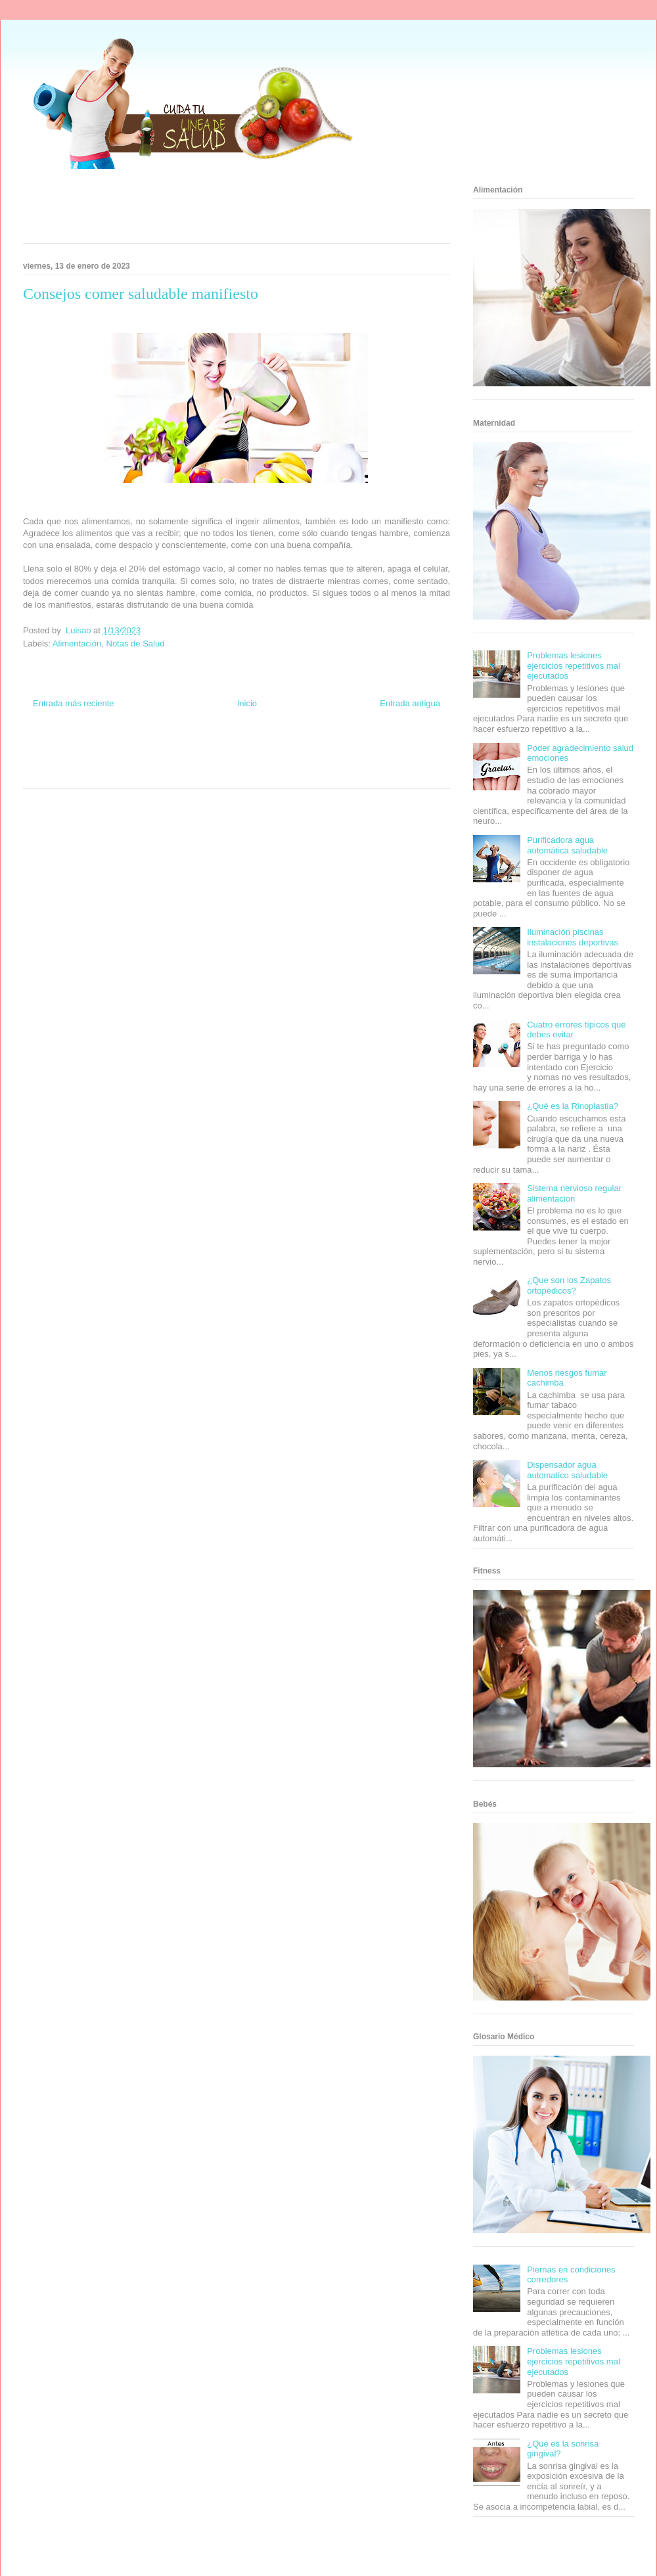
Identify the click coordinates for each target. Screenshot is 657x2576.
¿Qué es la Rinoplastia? (572, 1106)
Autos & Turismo (284, 761)
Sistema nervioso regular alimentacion (574, 1193)
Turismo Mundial (81, 773)
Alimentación (77, 643)
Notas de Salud (135, 643)
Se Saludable (127, 773)
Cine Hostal (193, 761)
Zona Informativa (47, 748)
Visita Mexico (167, 773)
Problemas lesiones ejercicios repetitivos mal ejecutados (573, 665)
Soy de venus (61, 761)
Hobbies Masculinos (343, 748)
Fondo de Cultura (249, 748)
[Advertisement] (220, 210)
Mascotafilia (378, 761)
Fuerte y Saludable (109, 761)
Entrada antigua (410, 703)
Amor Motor (292, 773)
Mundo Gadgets (235, 761)
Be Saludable (94, 748)
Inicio (247, 703)
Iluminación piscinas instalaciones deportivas (572, 937)
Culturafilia (257, 773)
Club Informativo (198, 748)
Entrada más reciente (73, 703)
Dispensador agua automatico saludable (567, 1470)
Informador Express (143, 748)
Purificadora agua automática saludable (567, 845)
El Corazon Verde (214, 773)
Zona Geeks (294, 748)
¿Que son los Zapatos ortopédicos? (569, 1285)
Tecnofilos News (398, 748)
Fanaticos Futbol (334, 761)
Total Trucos (157, 761)
